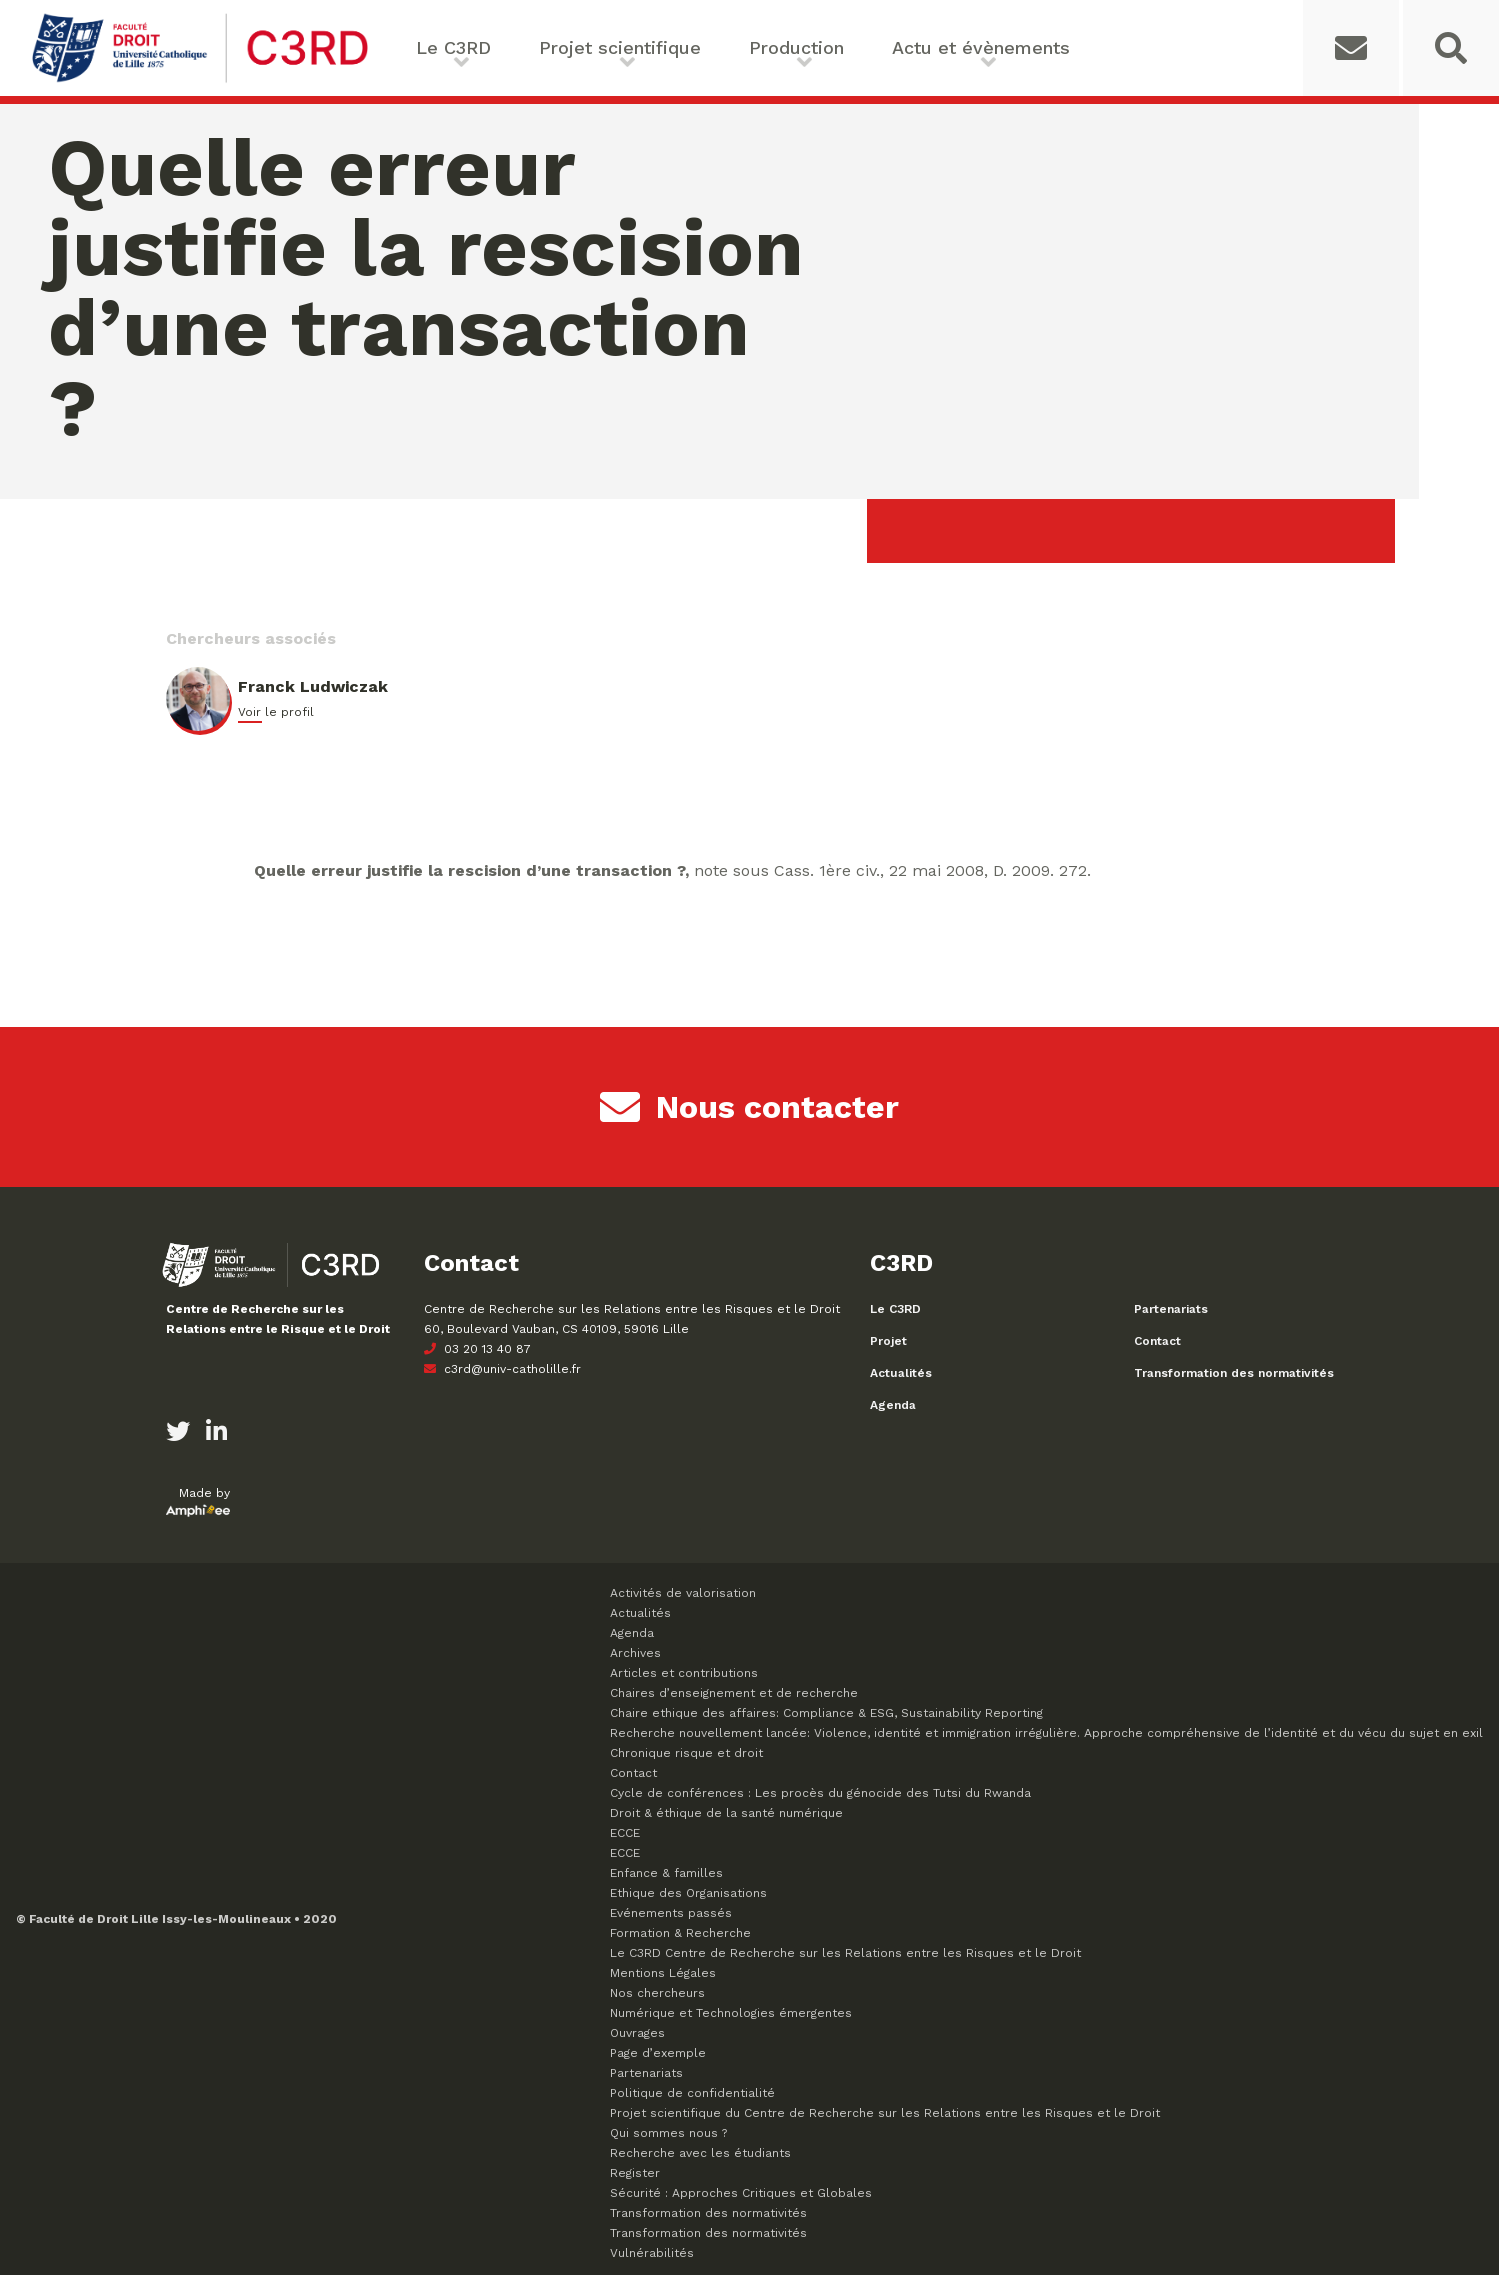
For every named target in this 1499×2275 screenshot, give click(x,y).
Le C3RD (453, 47)
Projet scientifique (620, 47)
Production (796, 47)
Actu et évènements (981, 47)
